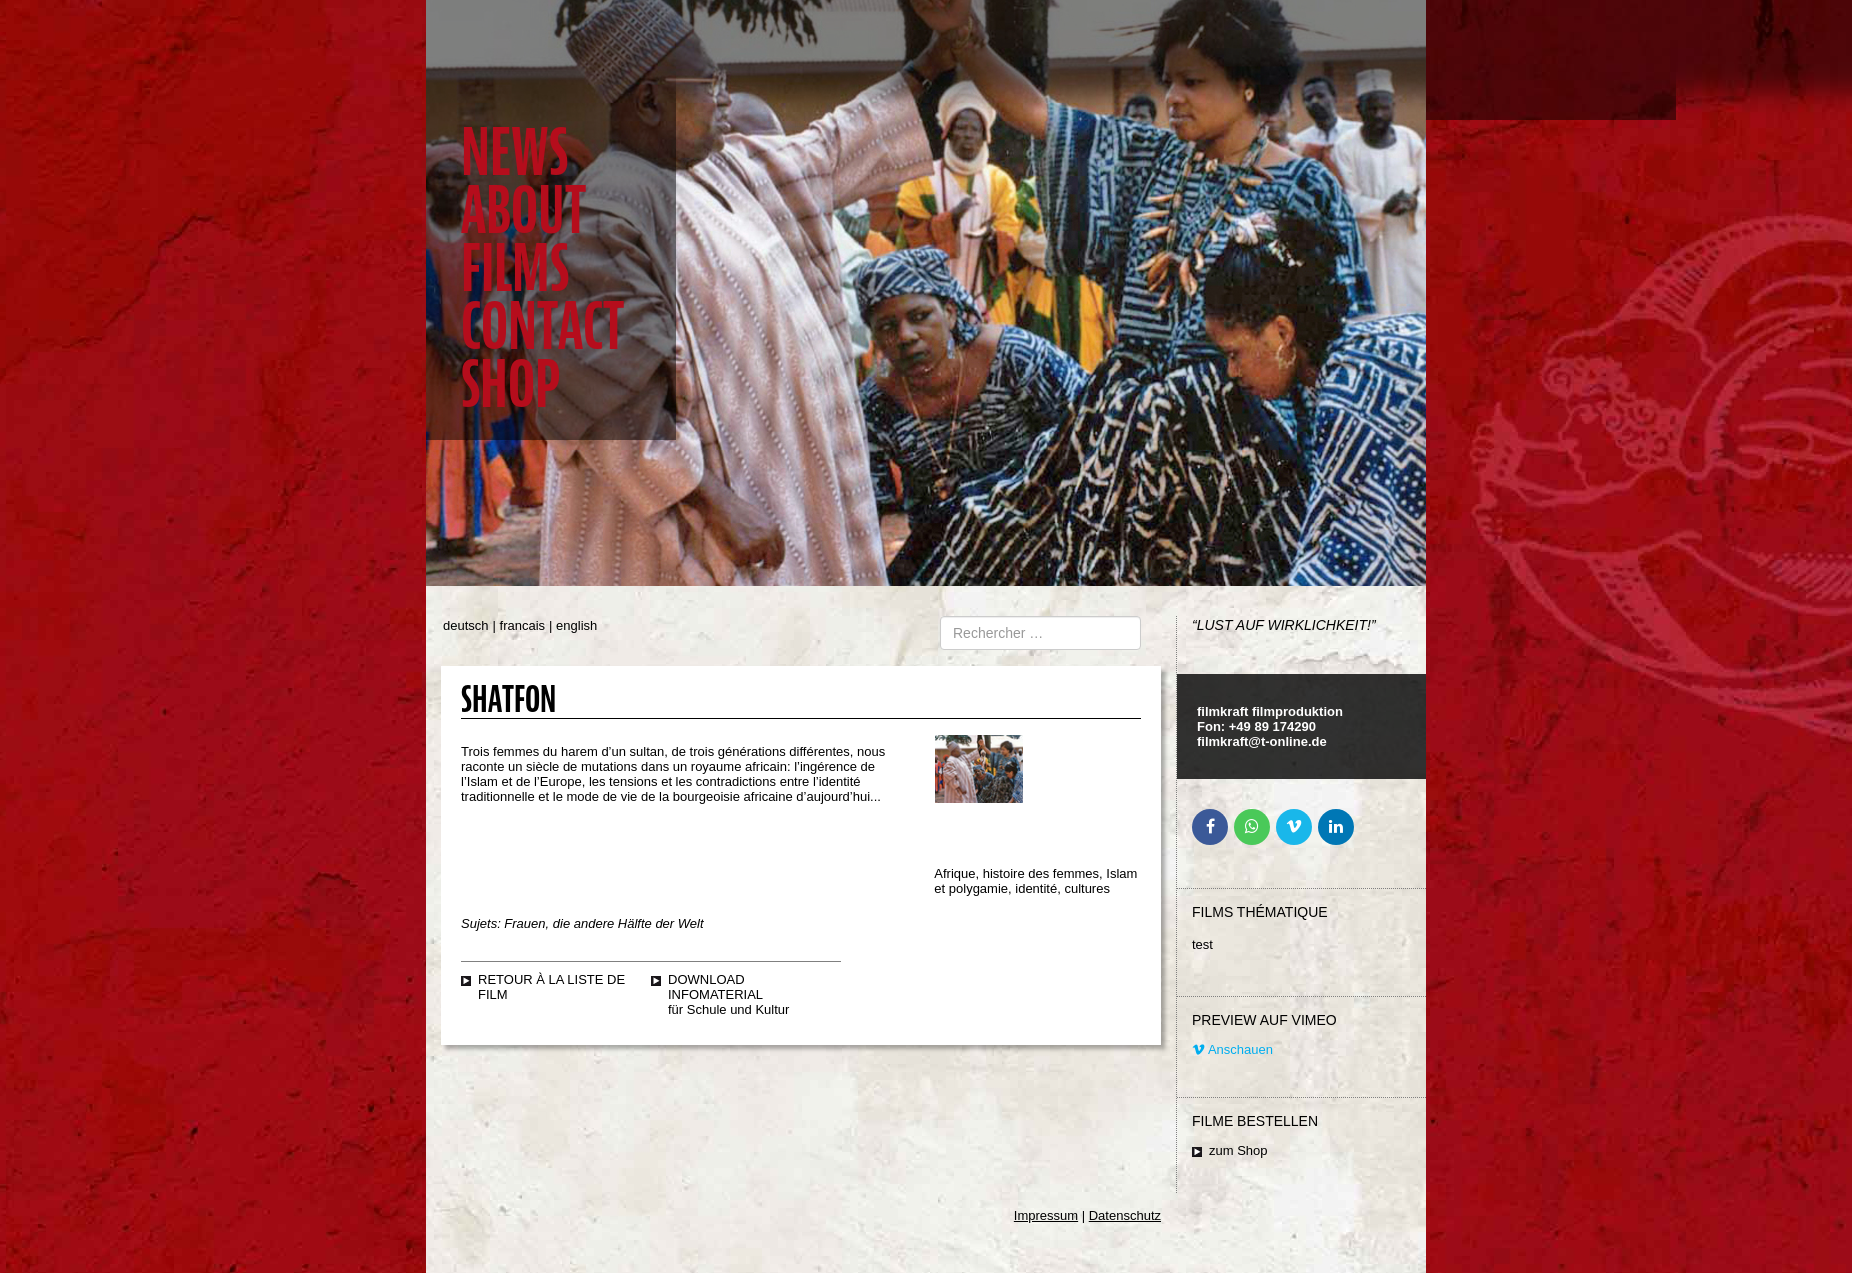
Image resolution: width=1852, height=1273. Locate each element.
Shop (510, 384)
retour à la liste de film (551, 987)
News (514, 152)
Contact (542, 326)
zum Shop (1238, 1150)
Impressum (1046, 1215)
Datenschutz (1125, 1215)
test (1202, 944)
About (523, 210)
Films (515, 268)
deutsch (466, 625)
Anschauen (1232, 1049)
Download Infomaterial (715, 987)
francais (523, 625)
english (576, 625)
